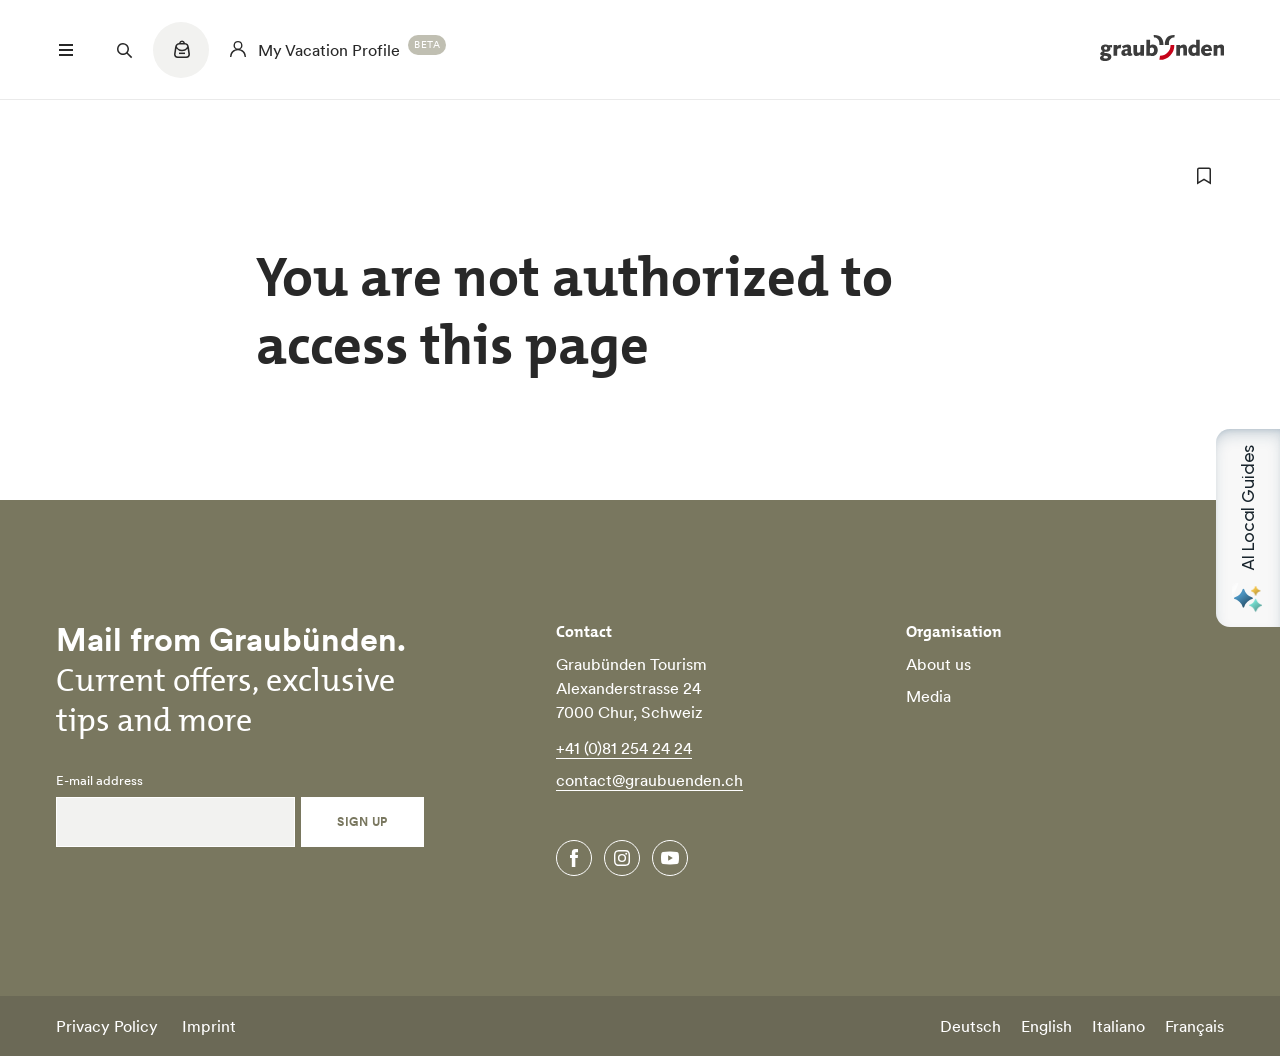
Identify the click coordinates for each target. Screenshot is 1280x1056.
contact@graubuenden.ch (649, 780)
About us (938, 664)
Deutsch (970, 1026)
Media (928, 696)
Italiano (1118, 1026)
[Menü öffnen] (66, 50)
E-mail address (99, 781)
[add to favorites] (1204, 176)
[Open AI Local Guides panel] (1248, 528)
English (1046, 1026)
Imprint (209, 1026)
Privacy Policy (107, 1026)
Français (1194, 1026)
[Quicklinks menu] (181, 60)
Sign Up (362, 821)
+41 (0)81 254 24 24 (624, 748)
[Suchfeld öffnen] (124, 50)
